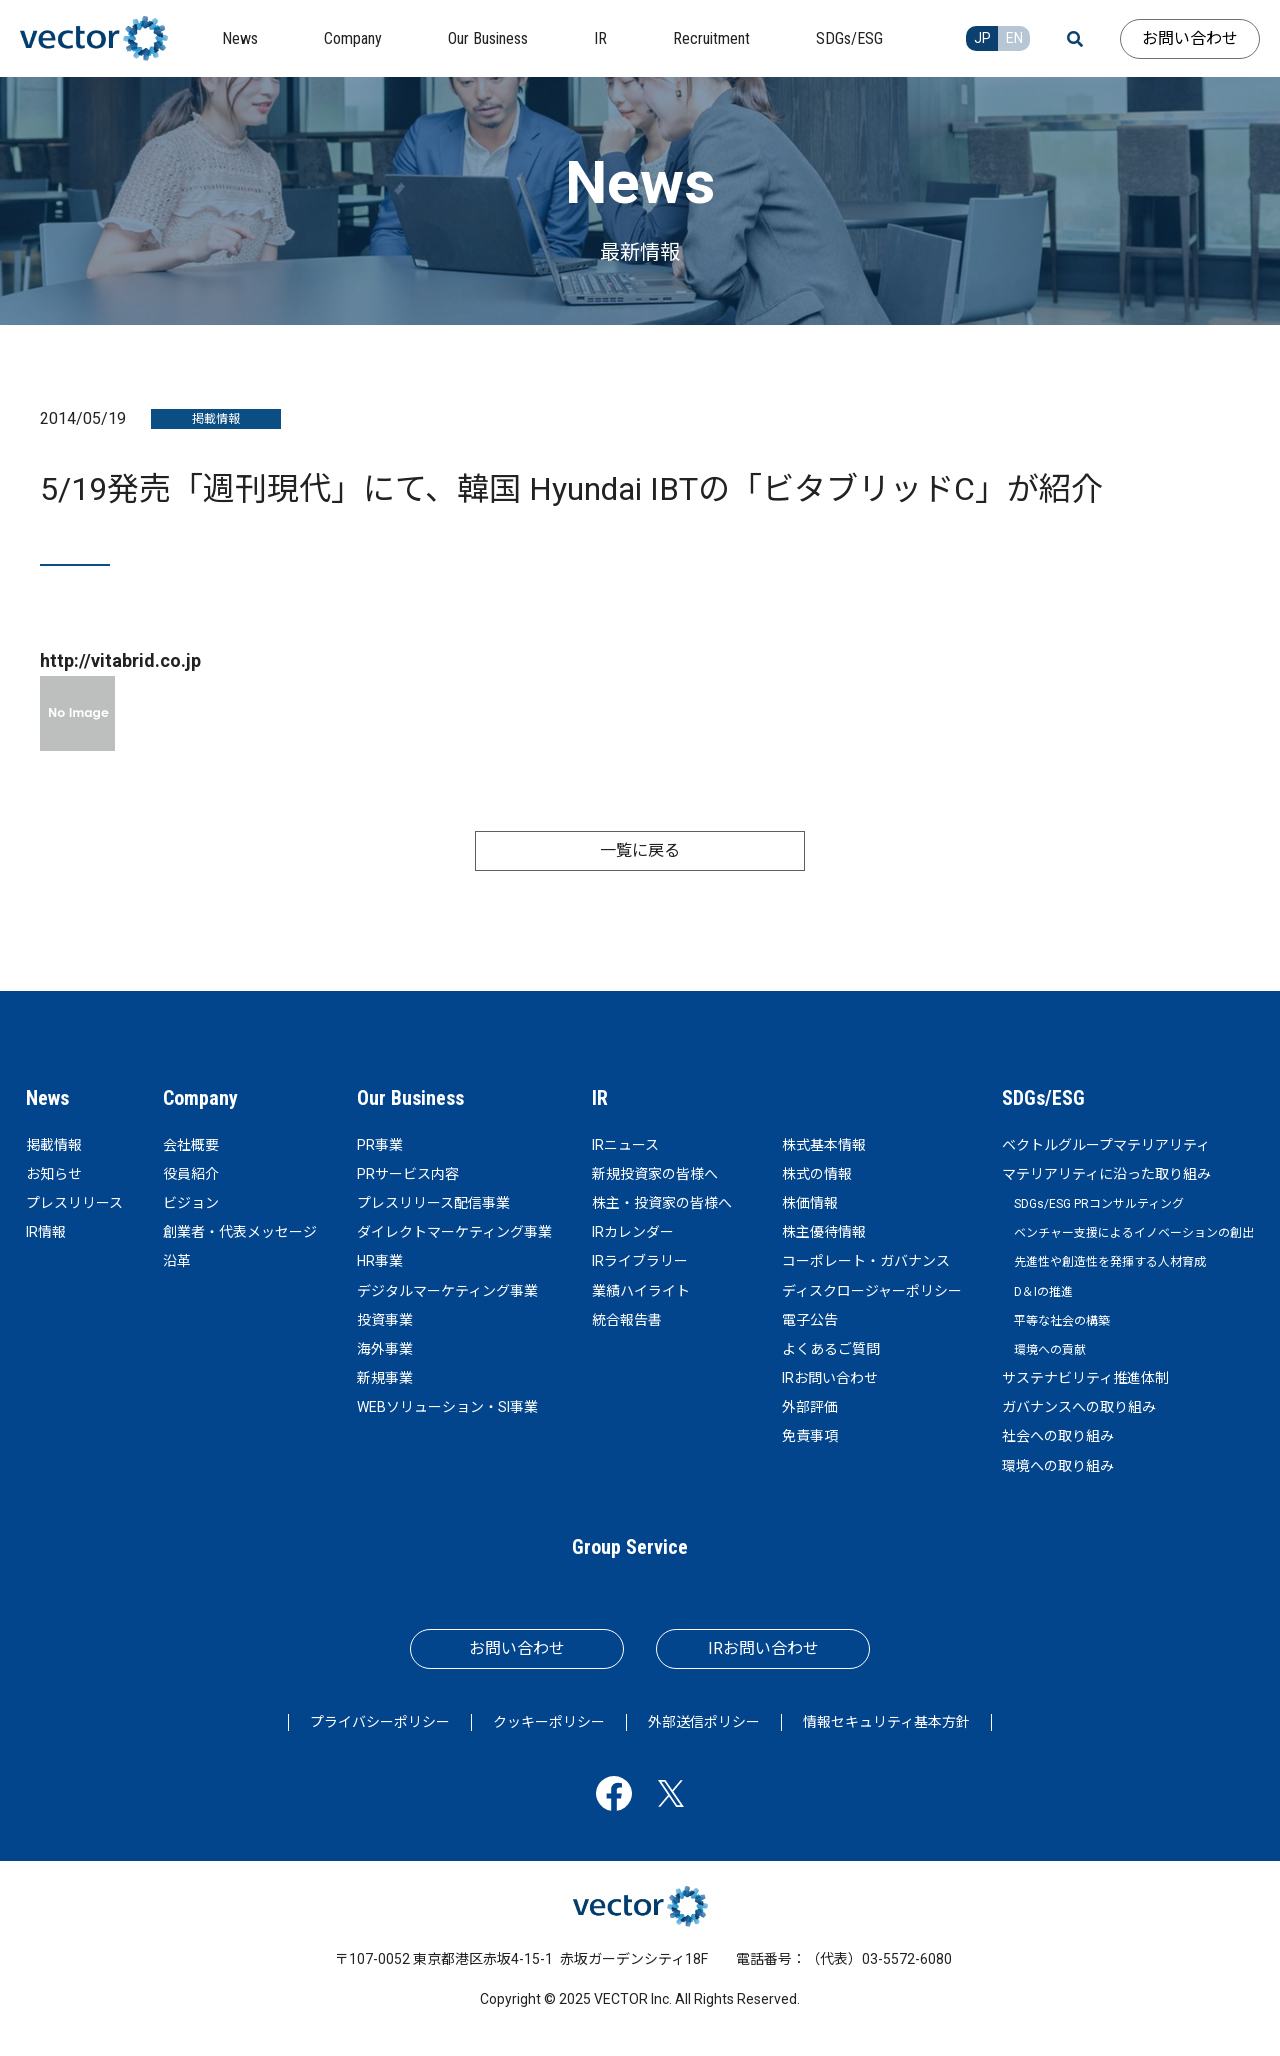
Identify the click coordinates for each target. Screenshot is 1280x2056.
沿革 (177, 1261)
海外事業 (385, 1349)
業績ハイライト (641, 1291)
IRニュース (625, 1145)
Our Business (410, 1098)
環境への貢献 (1050, 1350)
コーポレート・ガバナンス (866, 1261)
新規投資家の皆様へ (655, 1174)
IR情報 (46, 1232)
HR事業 (380, 1261)
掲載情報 (54, 1145)
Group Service (630, 1547)
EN (1014, 38)
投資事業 (385, 1320)
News (47, 1098)
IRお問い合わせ (830, 1378)
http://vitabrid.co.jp (120, 660)
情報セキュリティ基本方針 (886, 1722)
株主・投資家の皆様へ (662, 1203)
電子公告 (810, 1320)
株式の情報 (817, 1174)
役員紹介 (191, 1174)
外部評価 (810, 1407)
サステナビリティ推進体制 (1085, 1378)
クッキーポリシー (549, 1722)
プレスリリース (74, 1203)
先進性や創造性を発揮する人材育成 (1110, 1262)
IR (600, 1098)
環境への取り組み (1058, 1466)
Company (200, 1098)
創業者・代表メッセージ (240, 1232)
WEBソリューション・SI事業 (447, 1407)
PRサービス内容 (408, 1174)
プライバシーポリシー (380, 1722)
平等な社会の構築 (1062, 1321)
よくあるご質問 (831, 1349)
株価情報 (810, 1203)
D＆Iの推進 (1043, 1292)
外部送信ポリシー (704, 1722)
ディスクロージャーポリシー (872, 1291)
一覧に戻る (640, 850)
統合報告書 (627, 1320)
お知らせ (54, 1174)
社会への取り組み (1058, 1436)
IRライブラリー (640, 1261)
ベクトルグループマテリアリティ (1106, 1145)
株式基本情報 (824, 1145)
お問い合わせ (1190, 38)
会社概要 (191, 1145)
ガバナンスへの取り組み (1079, 1407)
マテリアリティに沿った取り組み (1106, 1174)
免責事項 (810, 1436)
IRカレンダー (633, 1232)
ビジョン (191, 1203)
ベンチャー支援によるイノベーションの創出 (1134, 1233)
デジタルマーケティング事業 (447, 1291)
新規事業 (385, 1378)
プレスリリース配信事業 (433, 1203)
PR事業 (380, 1145)
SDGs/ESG (1043, 1098)
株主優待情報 (824, 1232)
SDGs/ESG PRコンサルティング (1099, 1204)
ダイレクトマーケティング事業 (454, 1232)
